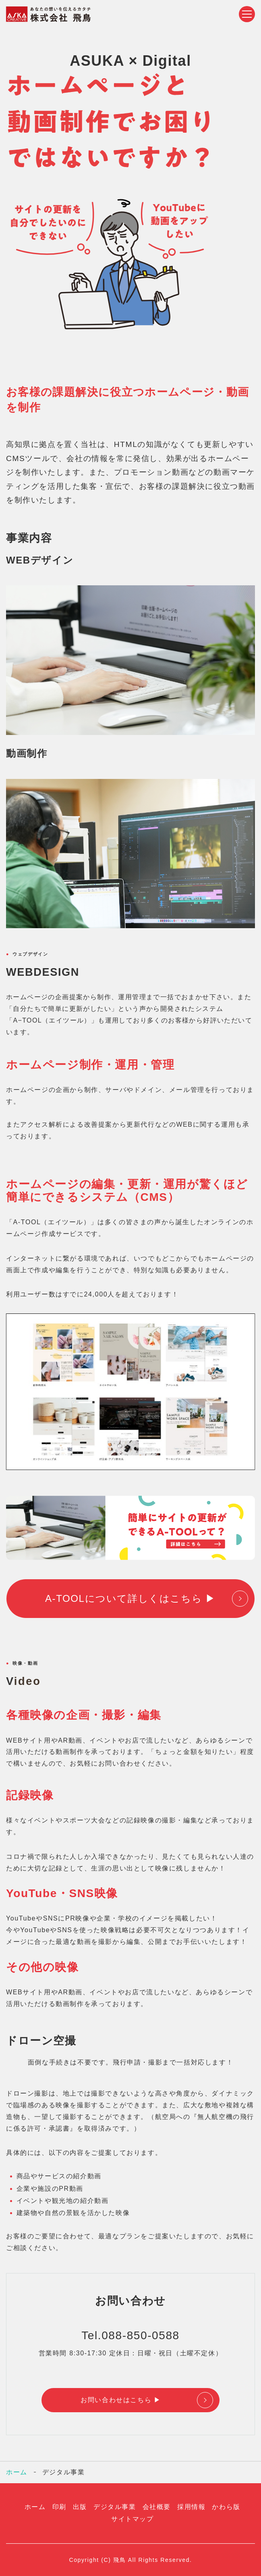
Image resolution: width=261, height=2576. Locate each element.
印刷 (59, 2506)
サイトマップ (132, 2518)
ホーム (16, 2472)
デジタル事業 (114, 2506)
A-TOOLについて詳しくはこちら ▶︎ (130, 1598)
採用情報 (191, 2506)
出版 (80, 2506)
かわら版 (226, 2506)
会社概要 (157, 2506)
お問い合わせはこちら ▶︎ (121, 2399)
